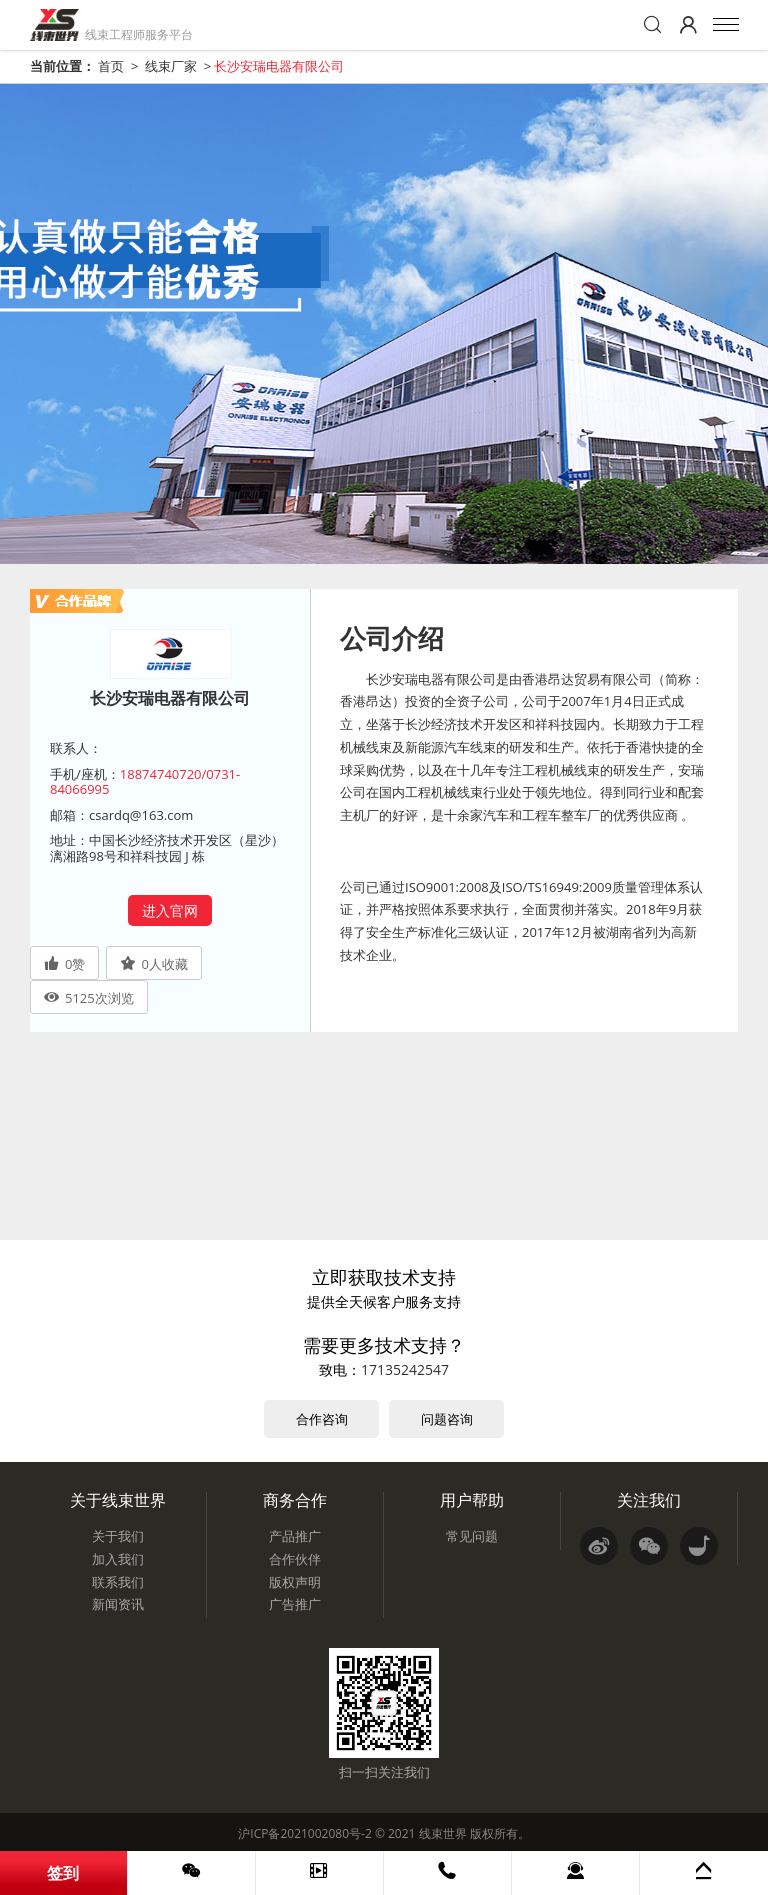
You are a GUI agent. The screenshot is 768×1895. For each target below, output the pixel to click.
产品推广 (295, 1536)
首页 (111, 66)
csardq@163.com (141, 815)
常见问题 (472, 1536)
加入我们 (118, 1559)
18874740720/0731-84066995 (145, 782)
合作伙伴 (295, 1559)
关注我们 (649, 1500)
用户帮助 (472, 1500)
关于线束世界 (118, 1500)
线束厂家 (171, 66)
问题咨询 (447, 1419)
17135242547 (405, 1369)
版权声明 (295, 1582)
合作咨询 (322, 1419)
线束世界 (443, 1833)
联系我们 (118, 1582)
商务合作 (295, 1500)
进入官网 (170, 910)
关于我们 (118, 1536)
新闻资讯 (118, 1604)
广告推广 (295, 1604)
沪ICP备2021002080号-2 (304, 1833)
